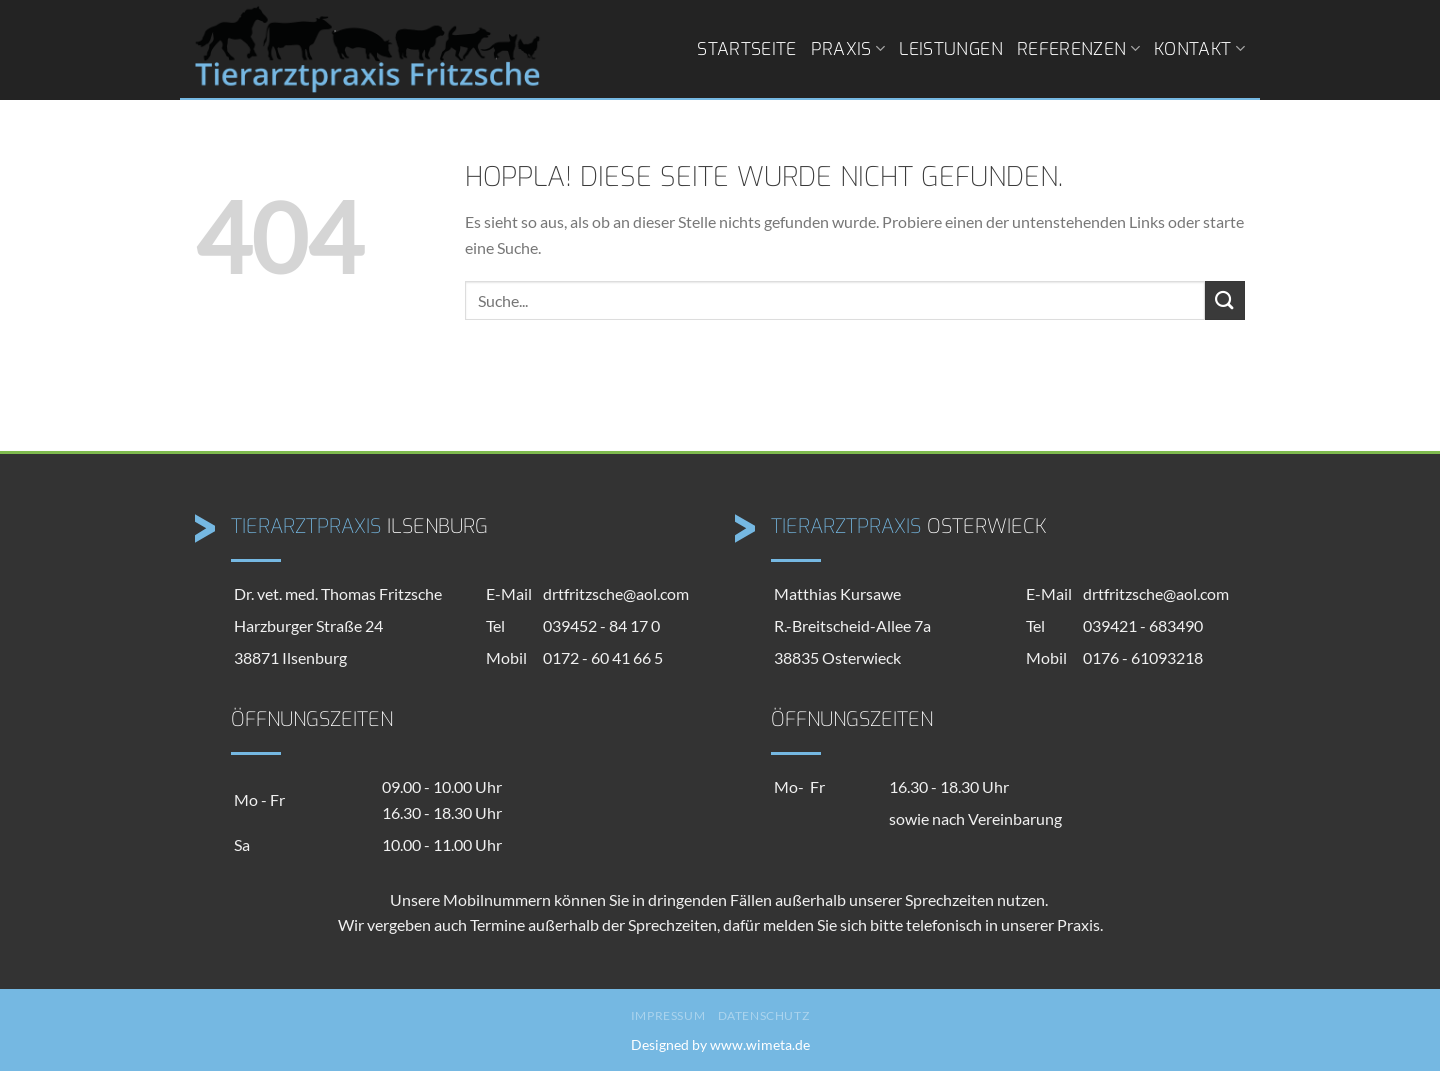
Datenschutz (764, 1015)
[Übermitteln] (1225, 300)
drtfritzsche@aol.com (616, 593)
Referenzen (1078, 49)
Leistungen (951, 49)
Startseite (747, 49)
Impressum (668, 1015)
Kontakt (1199, 49)
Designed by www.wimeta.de (720, 1044)
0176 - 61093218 (1143, 657)
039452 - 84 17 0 (601, 625)
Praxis (848, 49)
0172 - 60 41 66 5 (603, 657)
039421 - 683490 (1143, 625)
